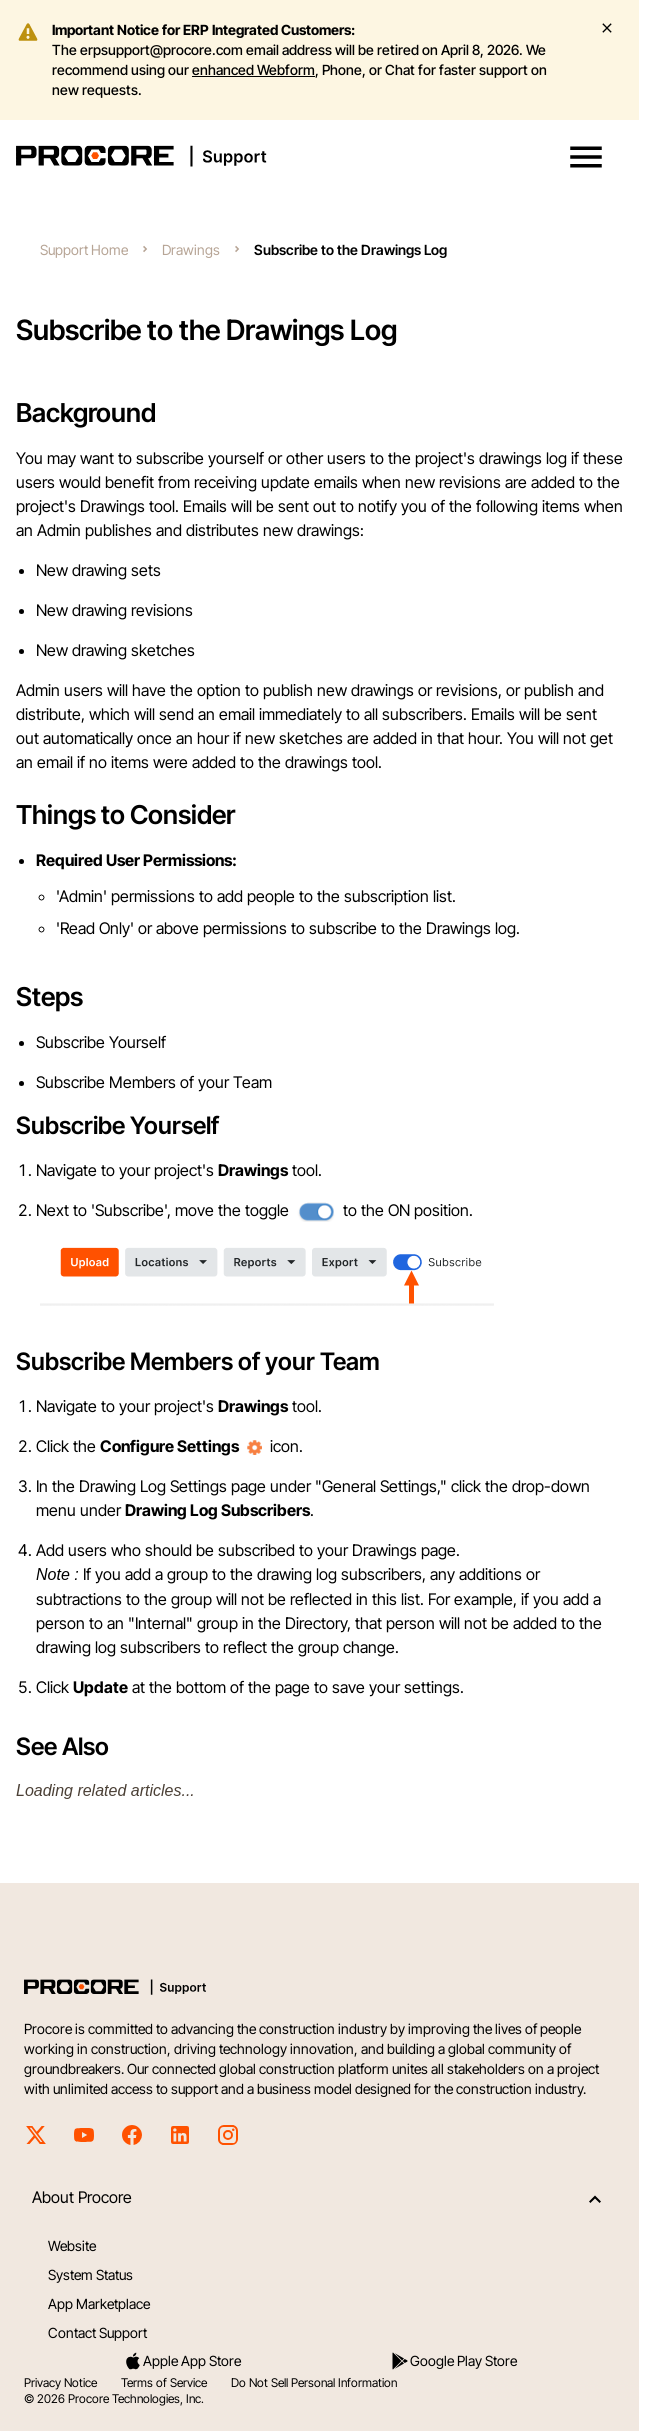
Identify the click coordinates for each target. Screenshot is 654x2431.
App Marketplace (99, 2303)
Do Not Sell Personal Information (314, 2382)
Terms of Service (164, 2382)
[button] (586, 157)
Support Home (84, 249)
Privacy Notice (60, 2382)
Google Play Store (453, 2361)
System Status (90, 2274)
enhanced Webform (253, 69)
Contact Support (97, 2332)
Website (72, 2245)
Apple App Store (182, 2361)
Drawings (191, 249)
